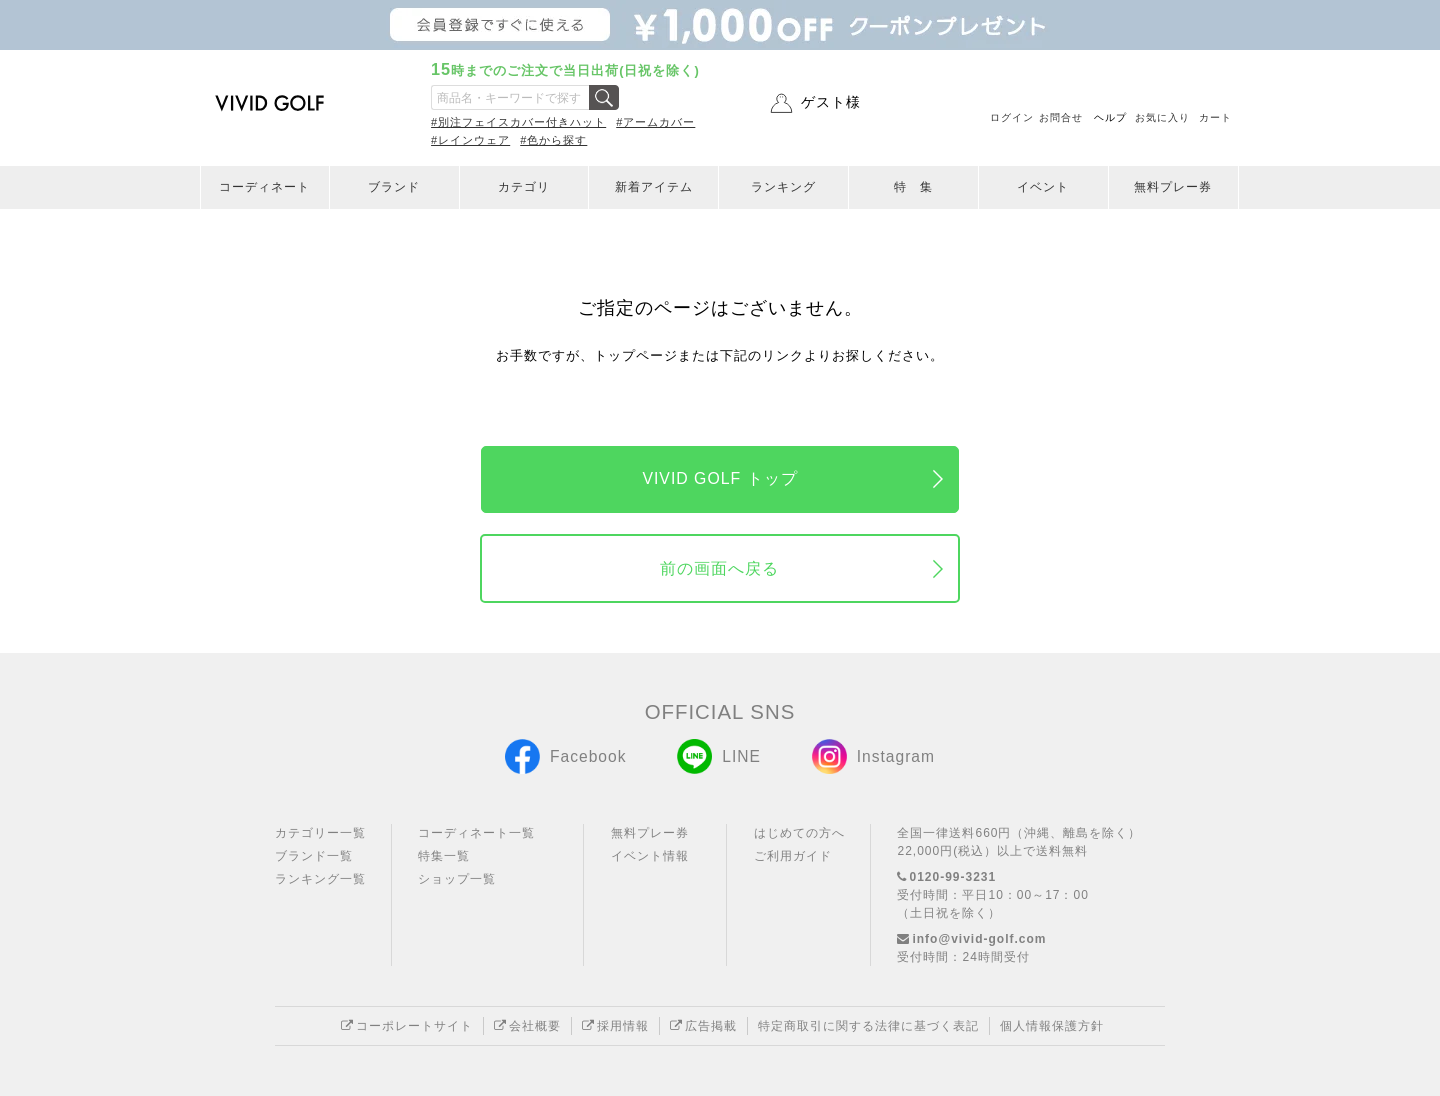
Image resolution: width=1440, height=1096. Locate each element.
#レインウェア (470, 140)
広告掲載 (703, 1026)
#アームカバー (655, 122)
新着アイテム (654, 187)
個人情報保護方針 (1052, 1026)
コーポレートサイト (407, 1026)
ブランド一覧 (314, 856)
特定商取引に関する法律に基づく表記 (868, 1026)
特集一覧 (444, 856)
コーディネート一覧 (476, 833)
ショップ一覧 (457, 879)
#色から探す (553, 140)
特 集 (913, 187)
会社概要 (527, 1026)
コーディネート (264, 187)
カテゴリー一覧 (320, 833)
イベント (1043, 187)
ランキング (783, 187)
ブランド (394, 187)
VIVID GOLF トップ (719, 478)
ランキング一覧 (320, 879)
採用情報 (615, 1026)
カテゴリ (524, 187)
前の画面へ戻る (719, 568)
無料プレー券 (1173, 187)
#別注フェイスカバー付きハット (518, 122)
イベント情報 (650, 856)
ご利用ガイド (793, 856)
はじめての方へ (799, 833)
